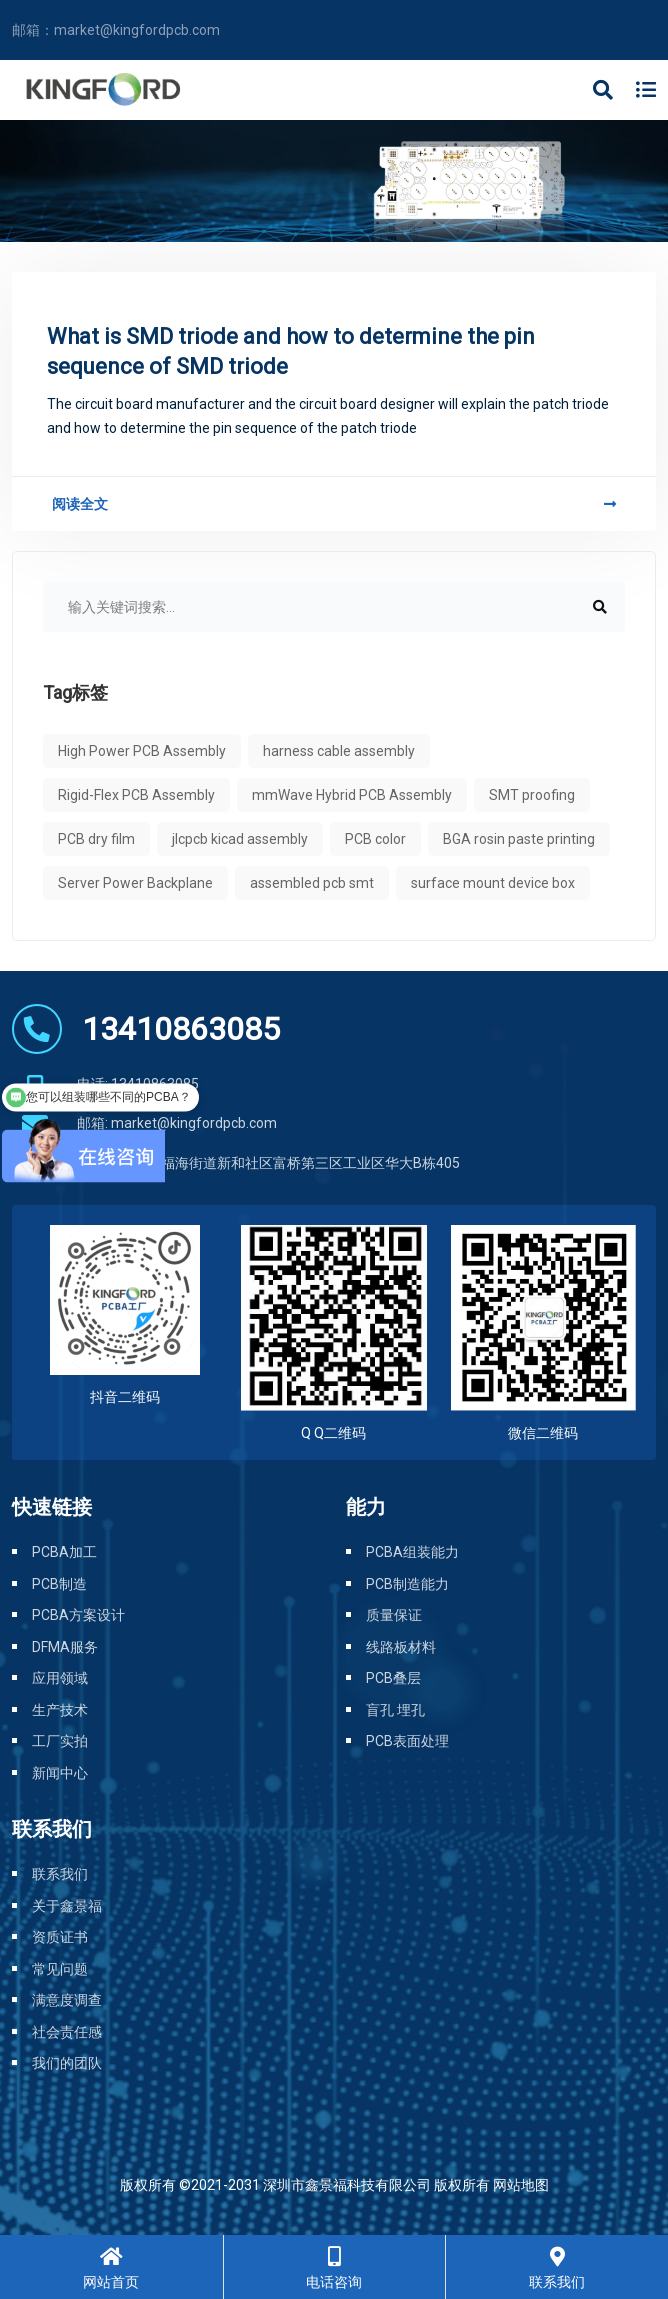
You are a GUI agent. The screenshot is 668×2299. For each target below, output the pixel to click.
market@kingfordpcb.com (137, 30)
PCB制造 (59, 1584)
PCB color (375, 839)
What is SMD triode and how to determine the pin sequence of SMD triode (291, 351)
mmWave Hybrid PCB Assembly (352, 795)
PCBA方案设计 (78, 1615)
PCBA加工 (64, 1552)
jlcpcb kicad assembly (240, 839)
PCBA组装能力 (412, 1552)
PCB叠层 (393, 1678)
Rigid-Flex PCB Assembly (136, 795)
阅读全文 (334, 504)
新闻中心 (60, 1773)
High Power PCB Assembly (142, 751)
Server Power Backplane (135, 883)
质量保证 (394, 1615)
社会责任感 (67, 2032)
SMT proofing (532, 795)
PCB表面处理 (407, 1741)
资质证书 (60, 1937)
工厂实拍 (60, 1741)
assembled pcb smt (312, 883)
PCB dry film (96, 839)
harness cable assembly (339, 751)
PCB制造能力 (407, 1584)
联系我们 (60, 1874)
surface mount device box (493, 883)
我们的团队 (67, 2063)
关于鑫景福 (67, 1906)
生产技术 (60, 1710)
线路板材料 (401, 1647)
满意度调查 (67, 2000)
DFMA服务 (65, 1647)
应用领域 (60, 1678)
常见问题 (60, 1969)
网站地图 (521, 2185)
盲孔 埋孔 (395, 1710)
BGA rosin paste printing (519, 839)
